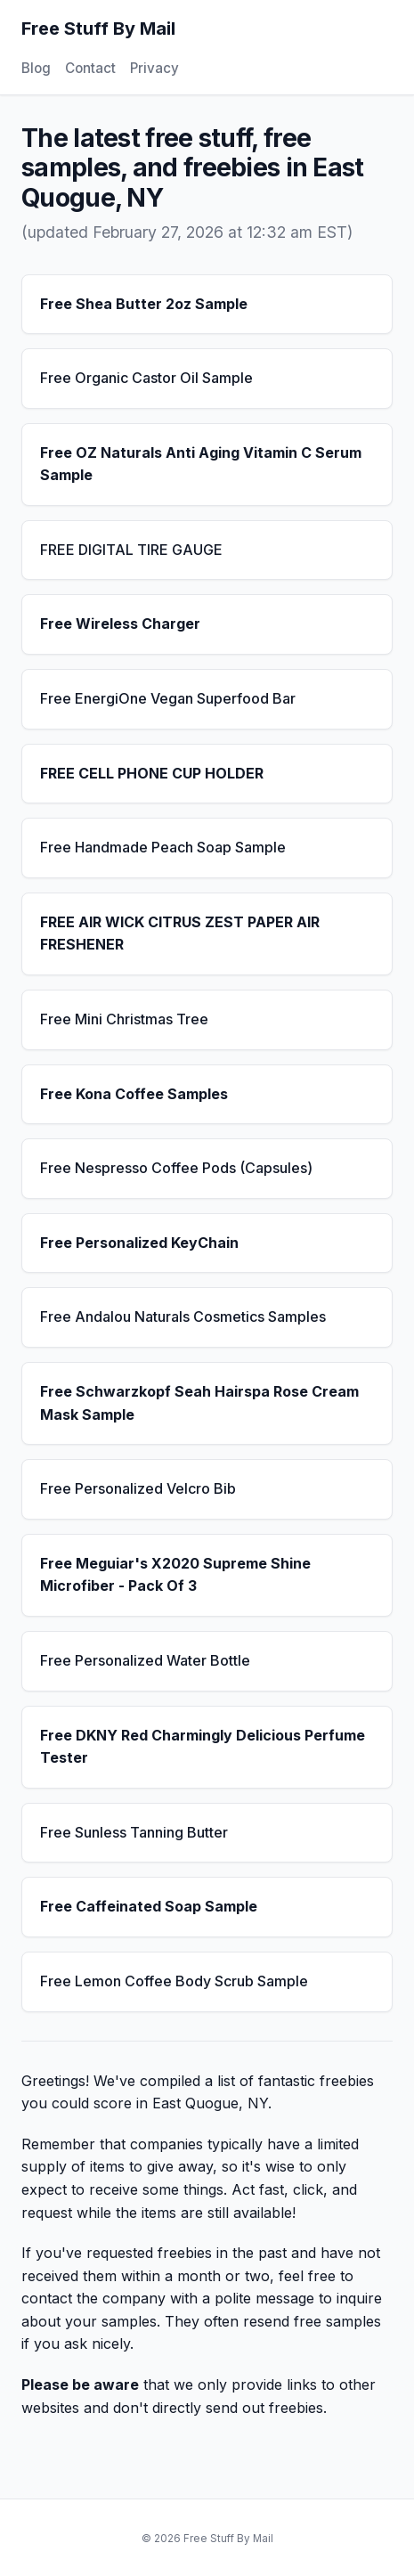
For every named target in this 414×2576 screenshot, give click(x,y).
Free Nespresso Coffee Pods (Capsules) (176, 1168)
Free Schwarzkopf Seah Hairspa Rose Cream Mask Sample (199, 1402)
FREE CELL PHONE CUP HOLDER (152, 773)
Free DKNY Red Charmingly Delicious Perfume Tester (202, 1746)
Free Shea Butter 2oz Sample (144, 304)
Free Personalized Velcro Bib (138, 1488)
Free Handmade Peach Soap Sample (163, 847)
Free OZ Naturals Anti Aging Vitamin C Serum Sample (200, 464)
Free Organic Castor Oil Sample (146, 378)
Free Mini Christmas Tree (124, 1019)
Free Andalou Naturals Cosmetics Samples (183, 1316)
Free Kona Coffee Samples (134, 1094)
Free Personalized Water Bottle (145, 1660)
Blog (36, 68)
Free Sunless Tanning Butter (134, 1832)
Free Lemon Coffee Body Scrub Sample (174, 1981)
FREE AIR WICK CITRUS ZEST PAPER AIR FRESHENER (180, 933)
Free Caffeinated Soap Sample (148, 1906)
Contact (90, 68)
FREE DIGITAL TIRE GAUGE (131, 549)
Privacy (154, 68)
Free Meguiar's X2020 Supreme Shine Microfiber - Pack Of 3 (175, 1574)
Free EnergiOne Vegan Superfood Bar (168, 698)
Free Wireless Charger (120, 623)
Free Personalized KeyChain (139, 1242)
